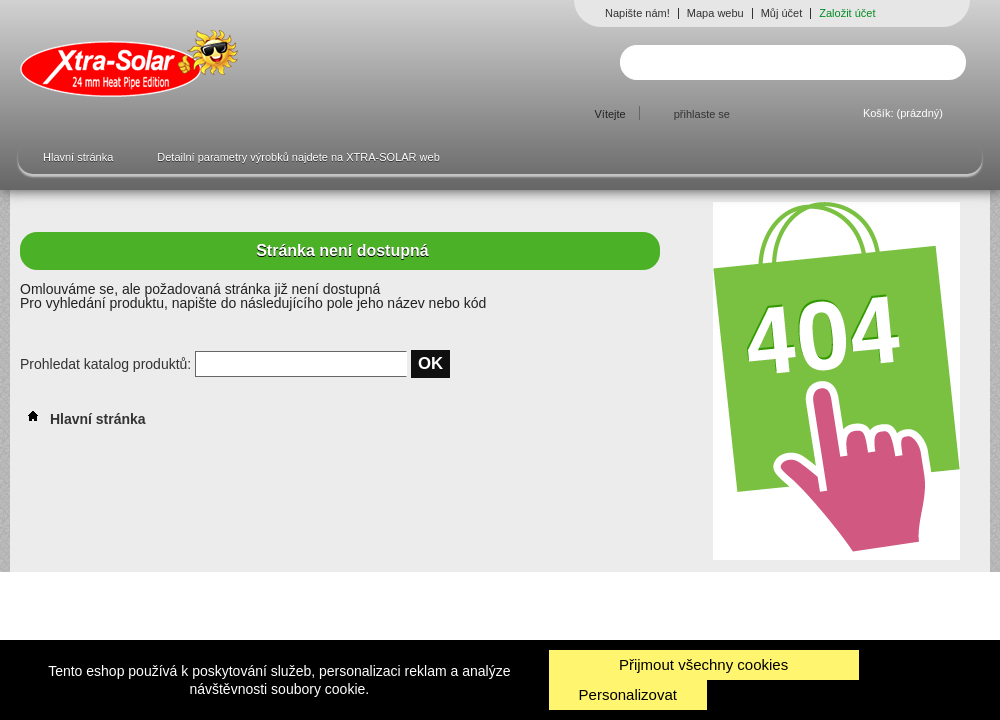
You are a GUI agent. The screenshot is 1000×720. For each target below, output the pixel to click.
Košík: (903, 113)
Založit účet (847, 13)
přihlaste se (702, 114)
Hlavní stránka (78, 157)
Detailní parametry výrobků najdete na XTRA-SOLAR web (298, 157)
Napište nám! (637, 13)
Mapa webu (715, 13)
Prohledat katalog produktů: (107, 364)
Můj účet (782, 13)
